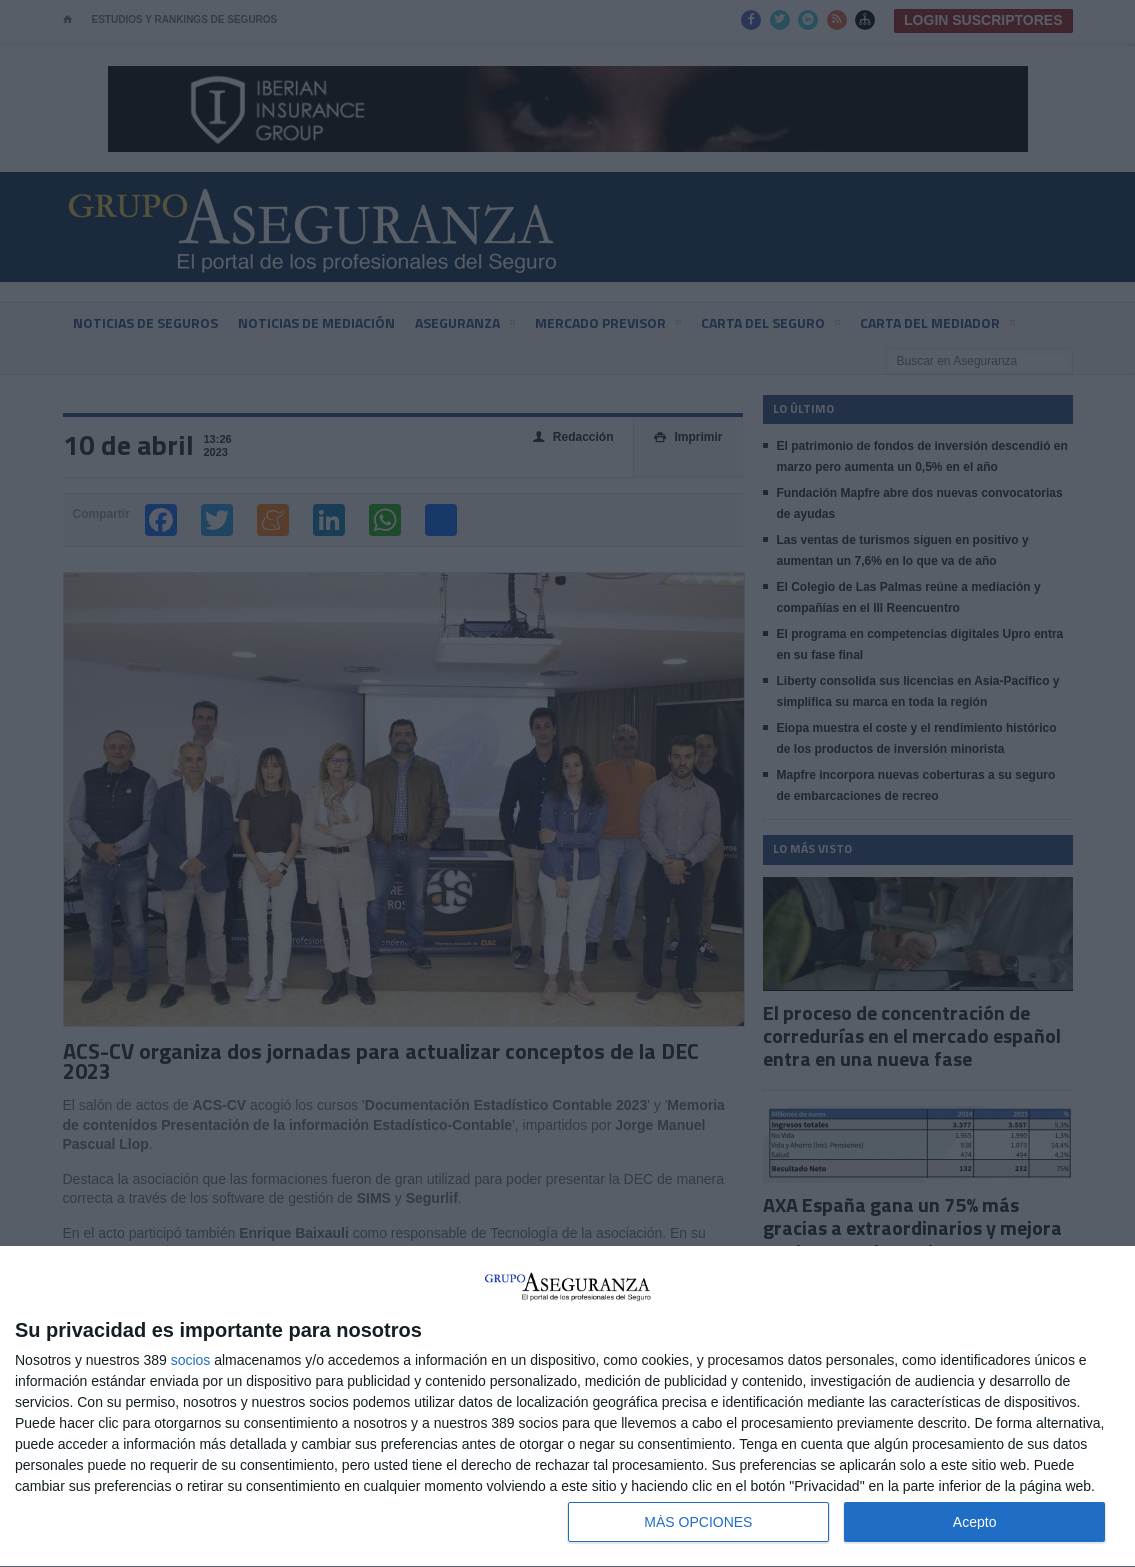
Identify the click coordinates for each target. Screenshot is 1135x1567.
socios (191, 1360)
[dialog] (567, 1407)
